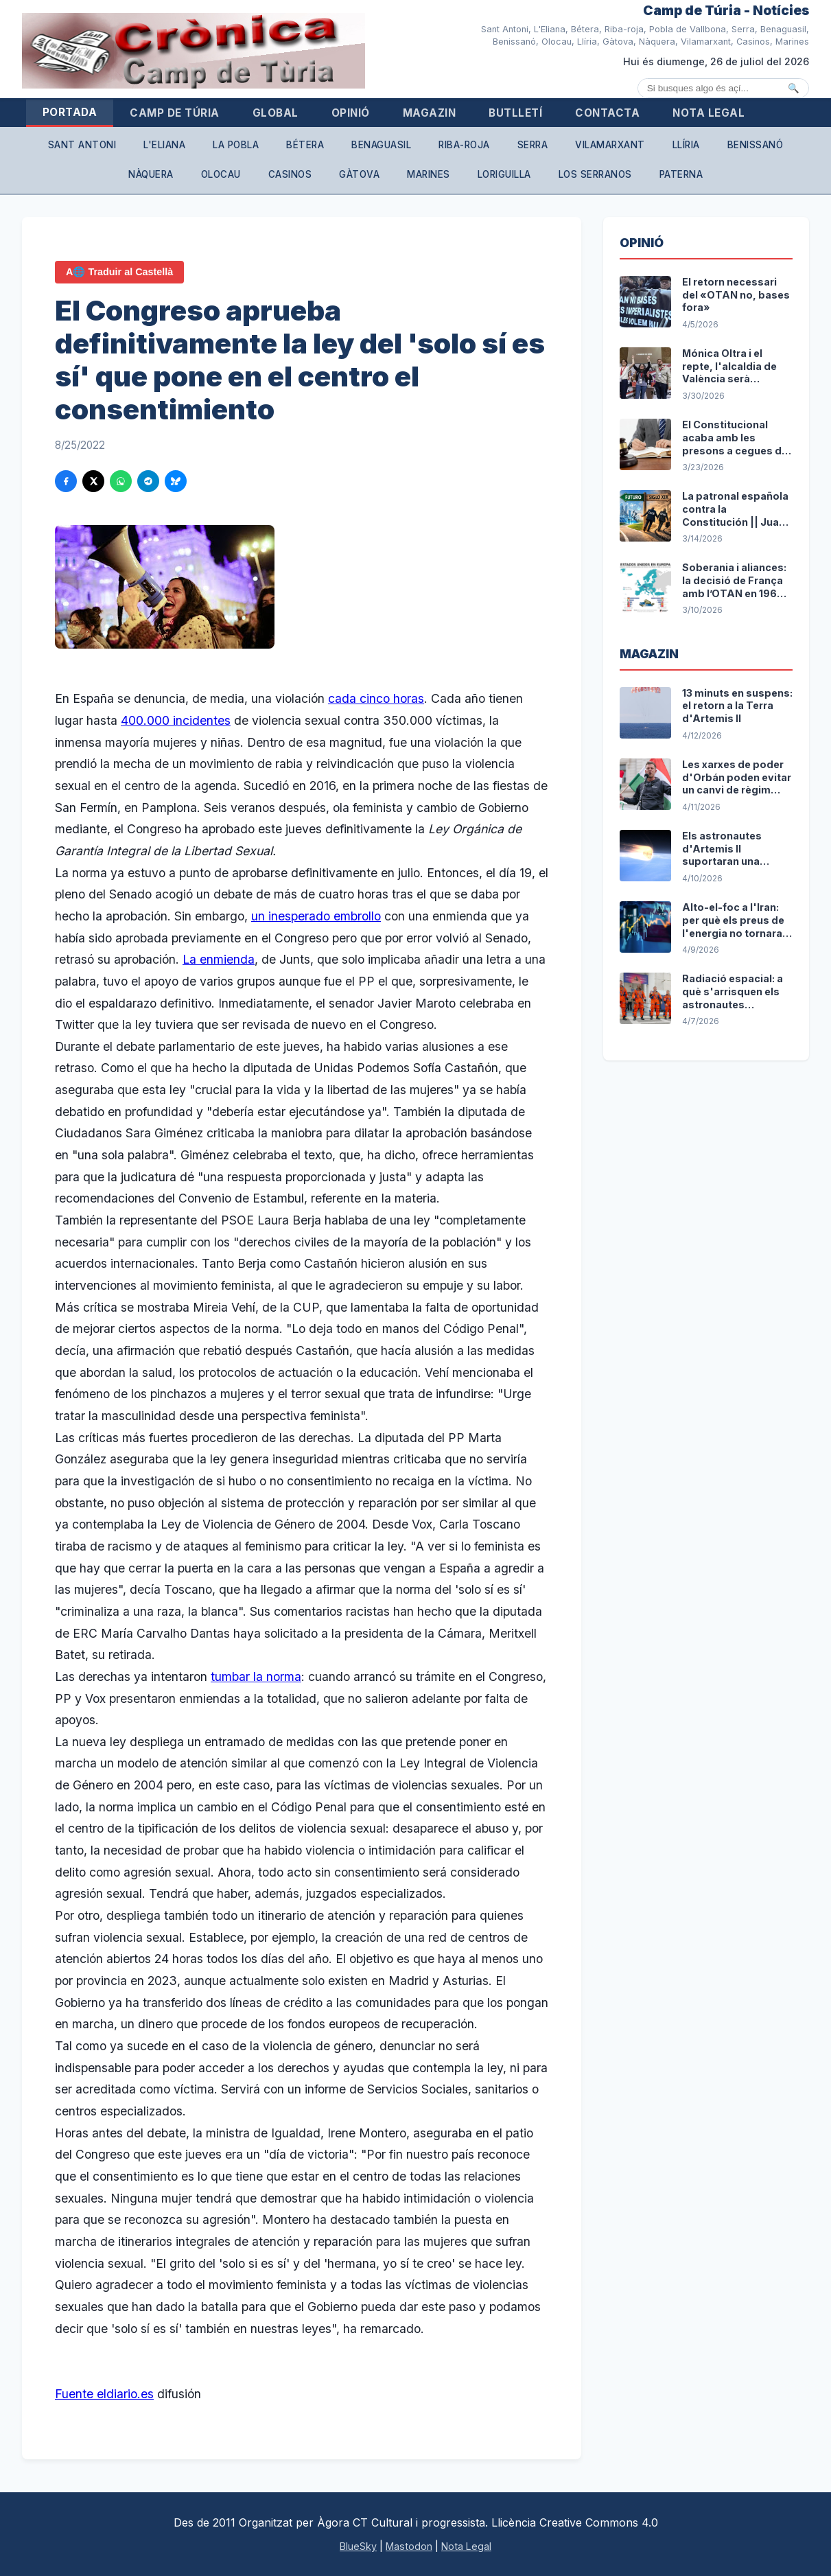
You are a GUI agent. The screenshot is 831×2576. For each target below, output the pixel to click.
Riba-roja (464, 144)
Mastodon (409, 2546)
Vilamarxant (610, 144)
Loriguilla (504, 174)
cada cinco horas (376, 698)
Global (276, 112)
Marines (428, 174)
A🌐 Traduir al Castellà (119, 271)
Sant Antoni (82, 144)
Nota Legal (708, 112)
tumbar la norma (256, 1676)
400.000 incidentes (176, 720)
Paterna (681, 174)
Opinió (350, 112)
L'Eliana (164, 144)
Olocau (221, 174)
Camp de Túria (175, 112)
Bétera (305, 144)
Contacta (607, 112)
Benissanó (755, 144)
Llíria (686, 144)
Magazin (429, 112)
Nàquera (151, 174)
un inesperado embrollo (316, 916)
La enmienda (219, 959)
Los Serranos (595, 174)
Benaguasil (381, 144)
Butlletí (515, 112)
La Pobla (236, 144)
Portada (70, 112)
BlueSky (358, 2546)
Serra (532, 144)
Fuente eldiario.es (104, 2394)
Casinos (290, 174)
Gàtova (359, 174)
